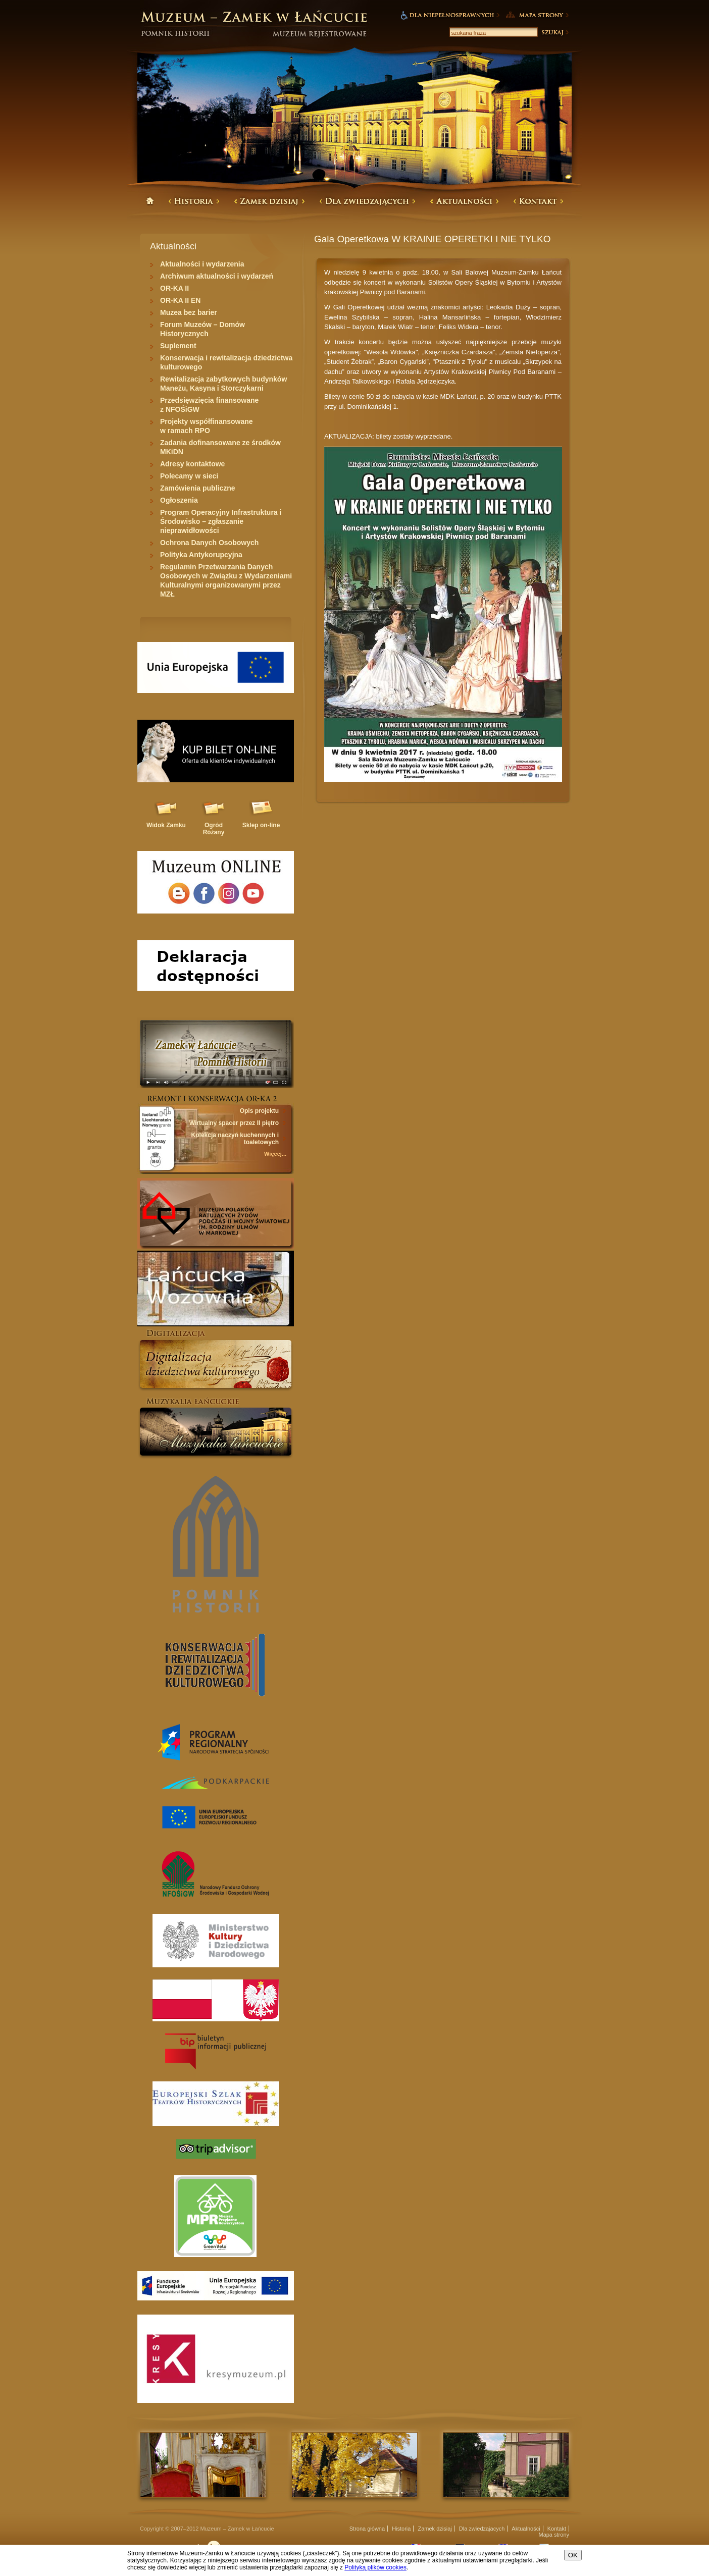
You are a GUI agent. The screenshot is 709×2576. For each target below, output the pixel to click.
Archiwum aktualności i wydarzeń (216, 276)
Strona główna (367, 2529)
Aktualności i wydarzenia (202, 264)
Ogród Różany (214, 829)
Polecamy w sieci (189, 476)
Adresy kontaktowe (192, 464)
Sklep (261, 825)
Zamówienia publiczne (197, 488)
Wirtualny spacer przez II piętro (234, 1122)
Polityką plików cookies (375, 2567)
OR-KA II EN (180, 300)
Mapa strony (553, 2535)
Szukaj (554, 32)
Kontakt (556, 2529)
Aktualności (526, 2529)
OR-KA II (174, 288)
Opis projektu (259, 1110)
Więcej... (275, 1154)
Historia (401, 2529)
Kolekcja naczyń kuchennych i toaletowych (235, 1139)
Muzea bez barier (188, 312)
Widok (166, 825)
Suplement (178, 346)
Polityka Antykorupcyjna (201, 555)
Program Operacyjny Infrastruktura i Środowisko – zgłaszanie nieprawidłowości (220, 521)
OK (573, 2555)
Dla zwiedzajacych (481, 2529)
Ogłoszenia (179, 500)
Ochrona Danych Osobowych (209, 543)
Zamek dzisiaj (435, 2529)
